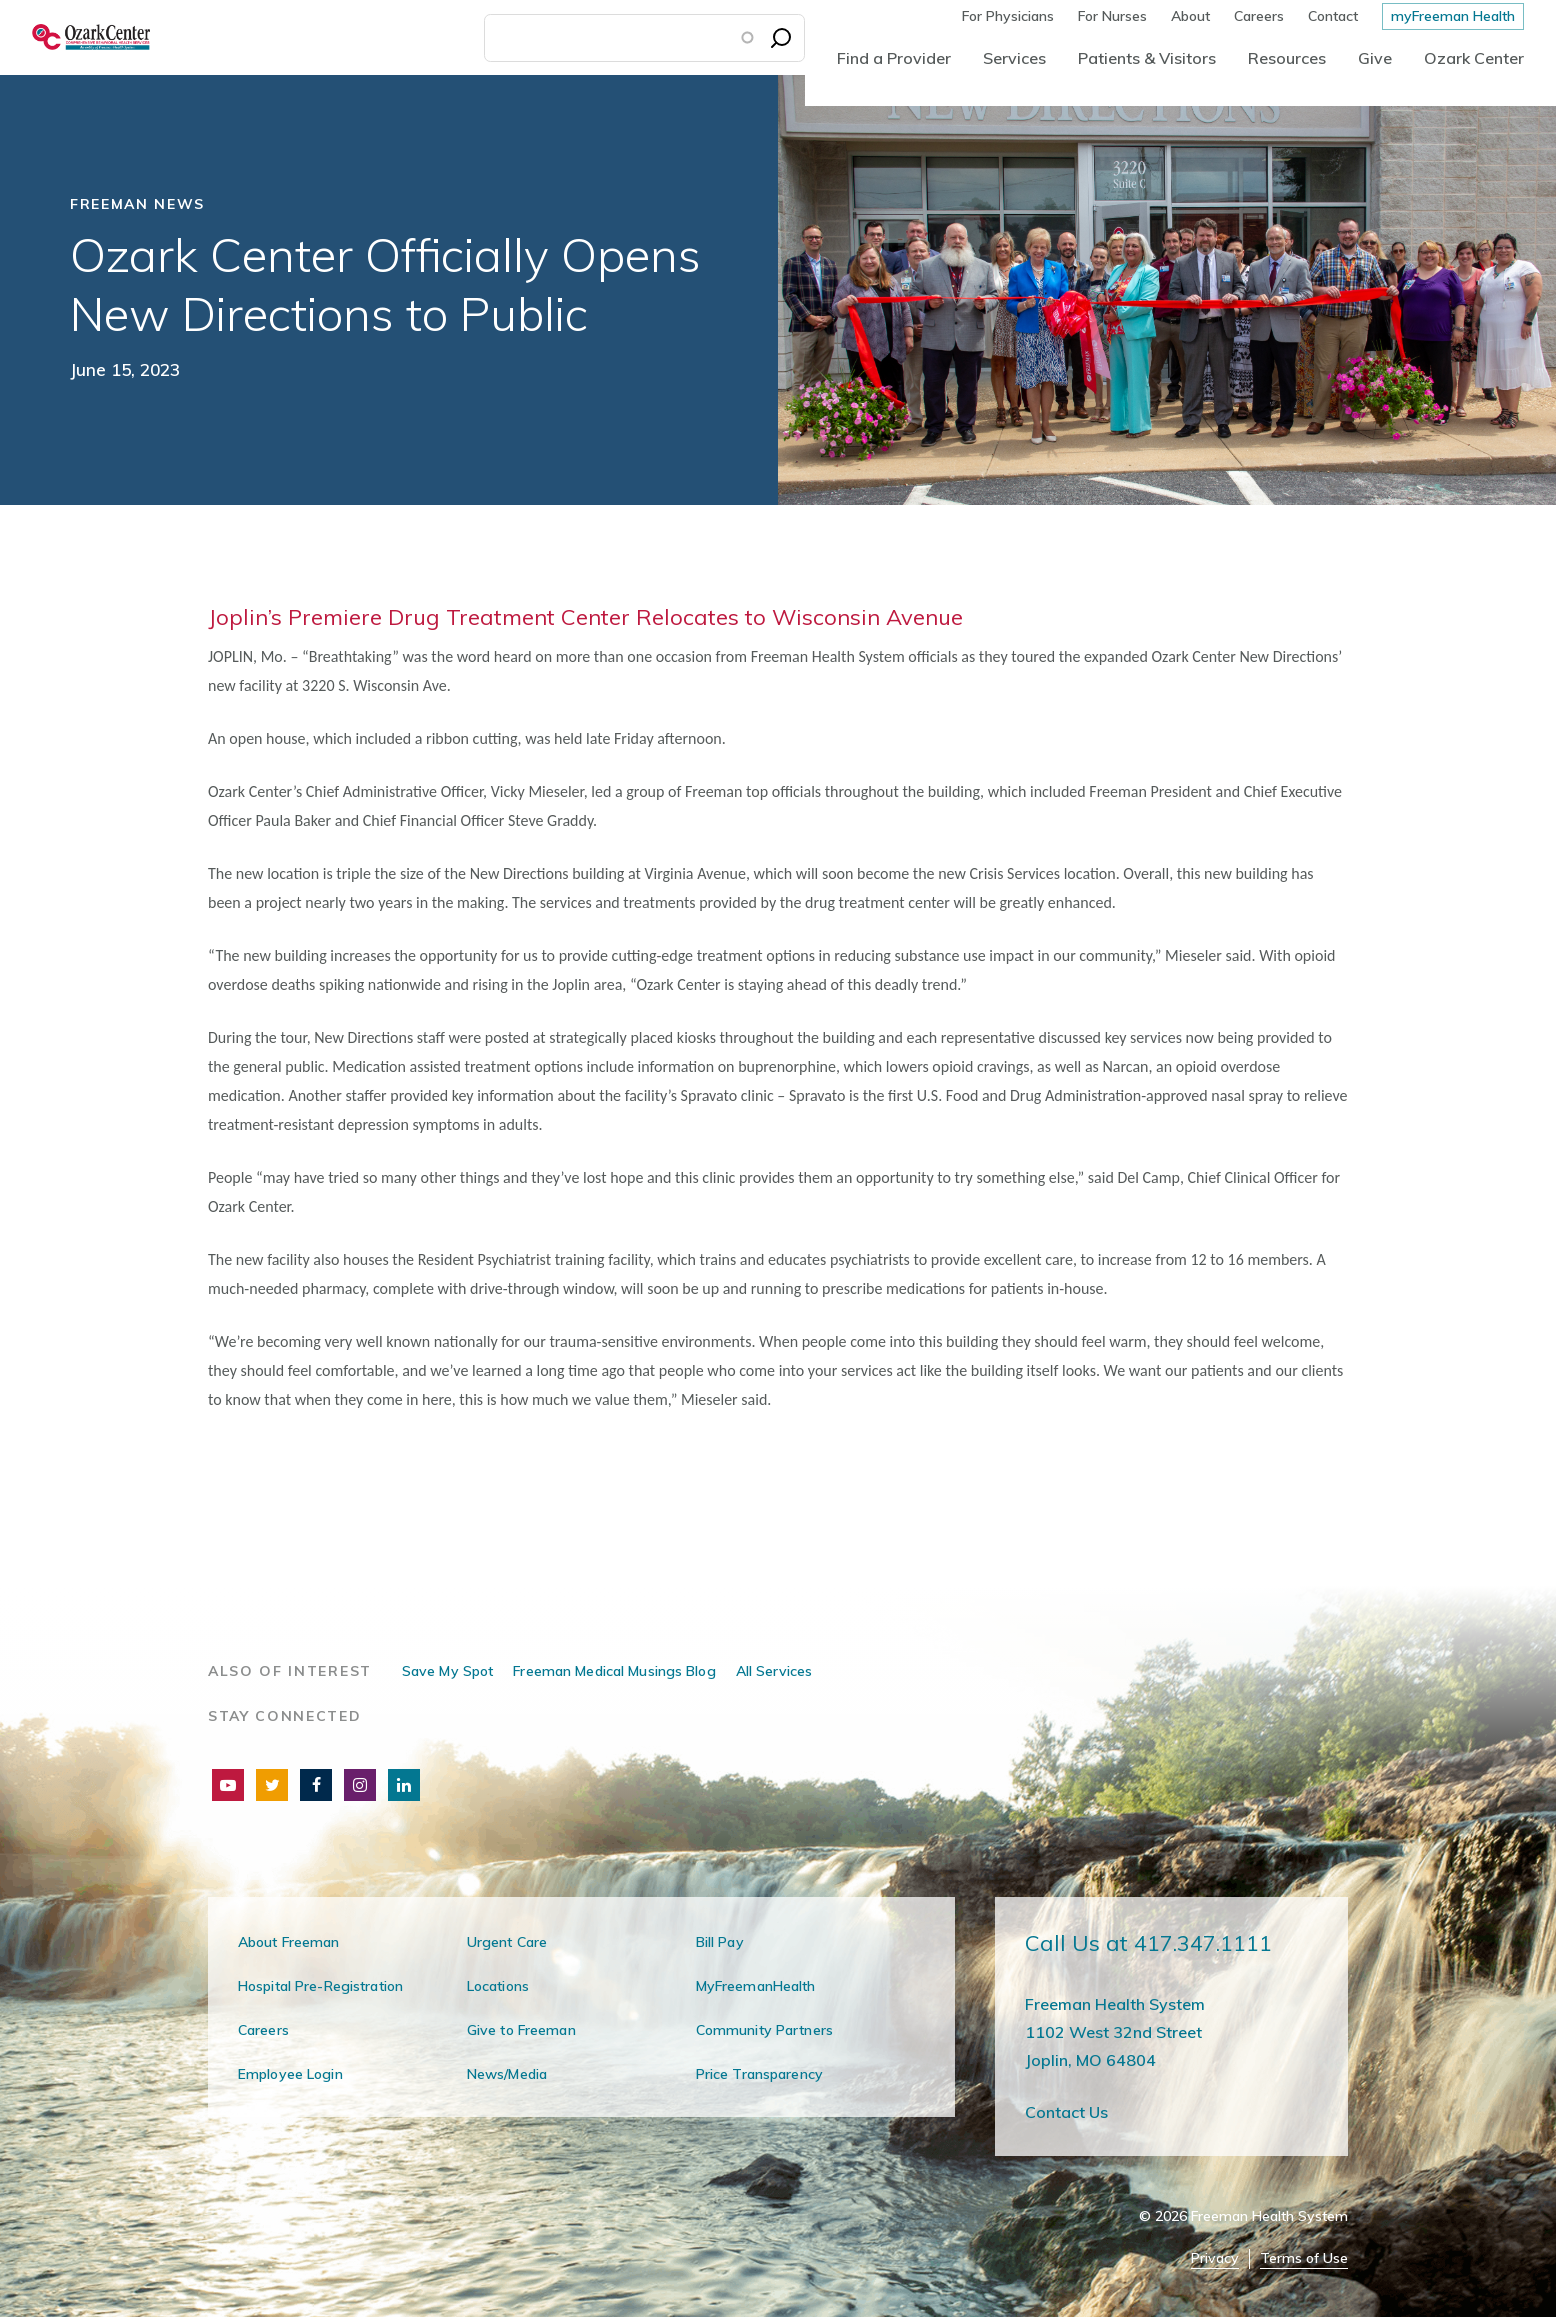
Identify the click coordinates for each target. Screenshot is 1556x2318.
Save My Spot (447, 1671)
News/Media (507, 2074)
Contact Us (1066, 2112)
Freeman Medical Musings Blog (614, 1671)
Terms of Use (1304, 2258)
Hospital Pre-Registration (320, 1986)
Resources (1287, 58)
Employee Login (290, 2074)
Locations (498, 1986)
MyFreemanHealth (756, 1986)
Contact (1333, 16)
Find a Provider (894, 58)
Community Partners (764, 2030)
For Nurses (1112, 16)
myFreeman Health (1453, 16)
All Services (774, 1671)
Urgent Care (507, 1942)
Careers (1259, 16)
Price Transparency (759, 2074)
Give (1375, 58)
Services (1014, 58)
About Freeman (289, 1942)
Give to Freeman (521, 2030)
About (1190, 16)
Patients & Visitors (1147, 58)
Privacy (1215, 2258)
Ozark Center (1474, 58)
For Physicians (1008, 16)
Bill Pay (720, 1942)
